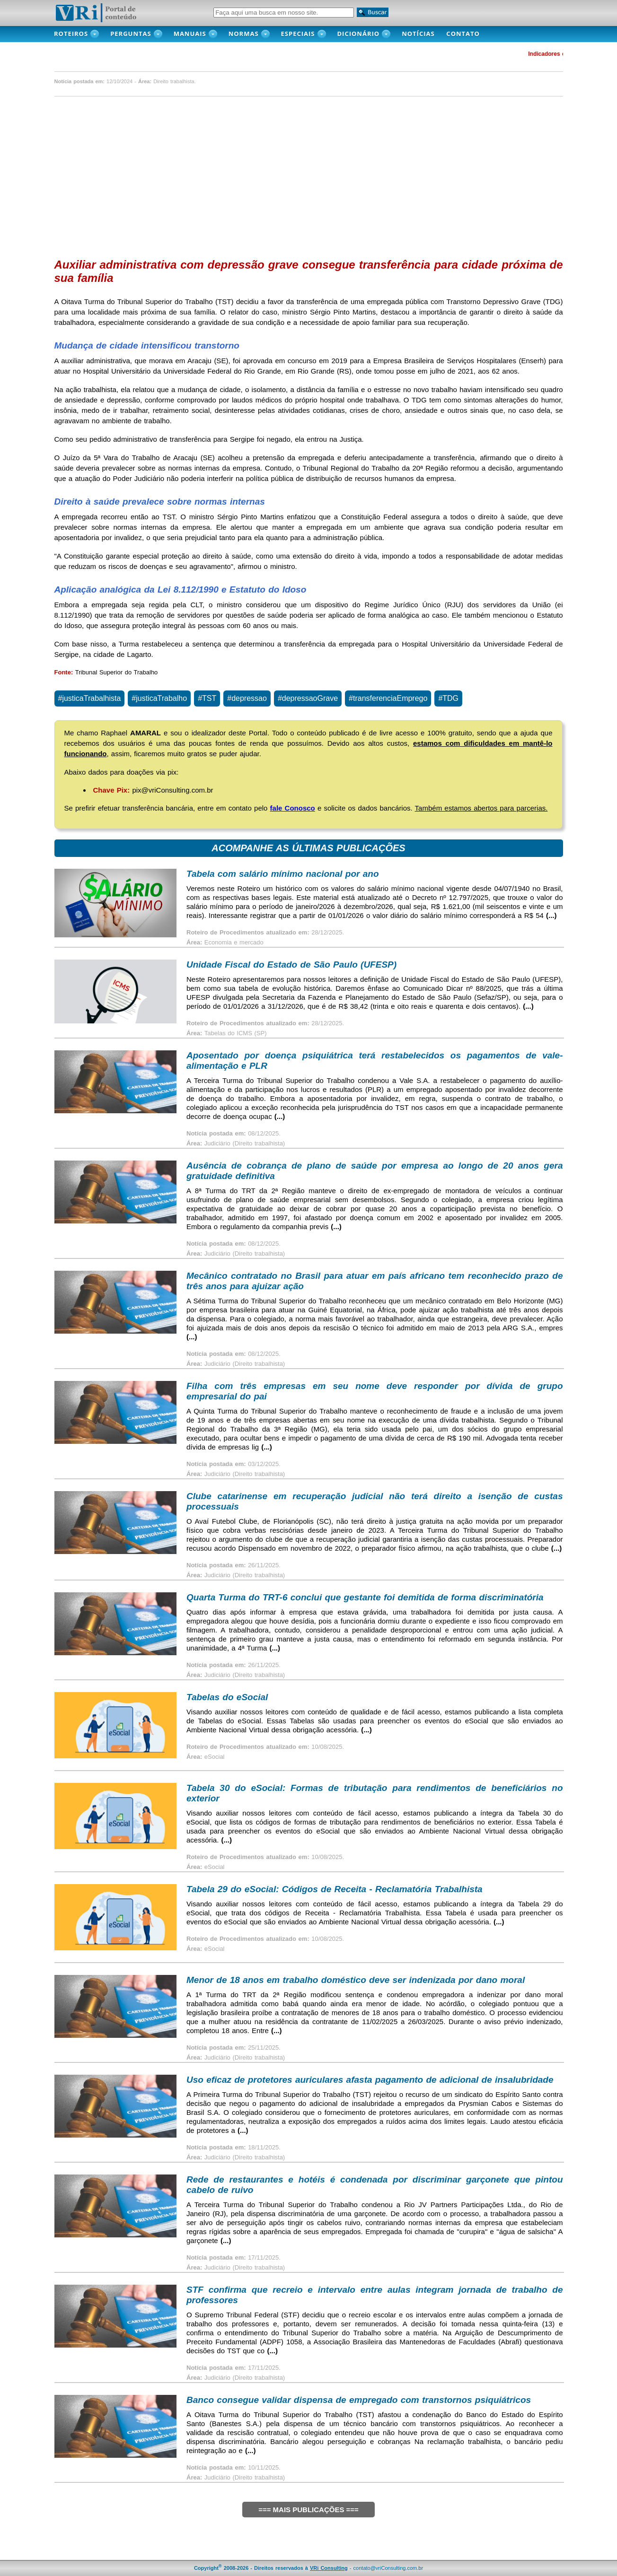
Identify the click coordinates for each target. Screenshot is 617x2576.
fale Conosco (292, 808)
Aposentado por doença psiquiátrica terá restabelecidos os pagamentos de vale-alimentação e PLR (374, 1060)
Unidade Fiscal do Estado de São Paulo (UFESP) (291, 964)
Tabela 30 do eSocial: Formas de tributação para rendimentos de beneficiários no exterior (374, 1793)
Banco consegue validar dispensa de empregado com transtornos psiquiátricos (358, 2400)
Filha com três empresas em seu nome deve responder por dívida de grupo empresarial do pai (374, 1391)
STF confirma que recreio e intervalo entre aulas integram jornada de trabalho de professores (374, 2295)
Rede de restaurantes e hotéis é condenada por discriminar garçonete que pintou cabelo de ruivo (374, 2184)
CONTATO (468, 33)
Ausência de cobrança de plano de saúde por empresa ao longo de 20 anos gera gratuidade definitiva (374, 1171)
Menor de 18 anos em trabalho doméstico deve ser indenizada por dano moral (355, 1980)
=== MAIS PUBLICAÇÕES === (308, 2510)
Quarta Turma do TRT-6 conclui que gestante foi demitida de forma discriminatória (365, 1597)
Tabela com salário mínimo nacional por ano (282, 874)
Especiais (298, 33)
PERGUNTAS (130, 33)
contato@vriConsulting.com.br (388, 2568)
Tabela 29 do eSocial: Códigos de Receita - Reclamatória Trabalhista (334, 1889)
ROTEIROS (71, 33)
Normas (244, 33)
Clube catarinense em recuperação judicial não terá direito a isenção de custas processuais (374, 1501)
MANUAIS (190, 33)
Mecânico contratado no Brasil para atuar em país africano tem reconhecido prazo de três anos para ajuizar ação (374, 1281)
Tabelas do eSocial (227, 1697)
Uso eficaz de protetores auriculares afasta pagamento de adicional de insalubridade (370, 2080)
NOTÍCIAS (421, 33)
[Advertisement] (308, 175)
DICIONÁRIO (358, 33)
